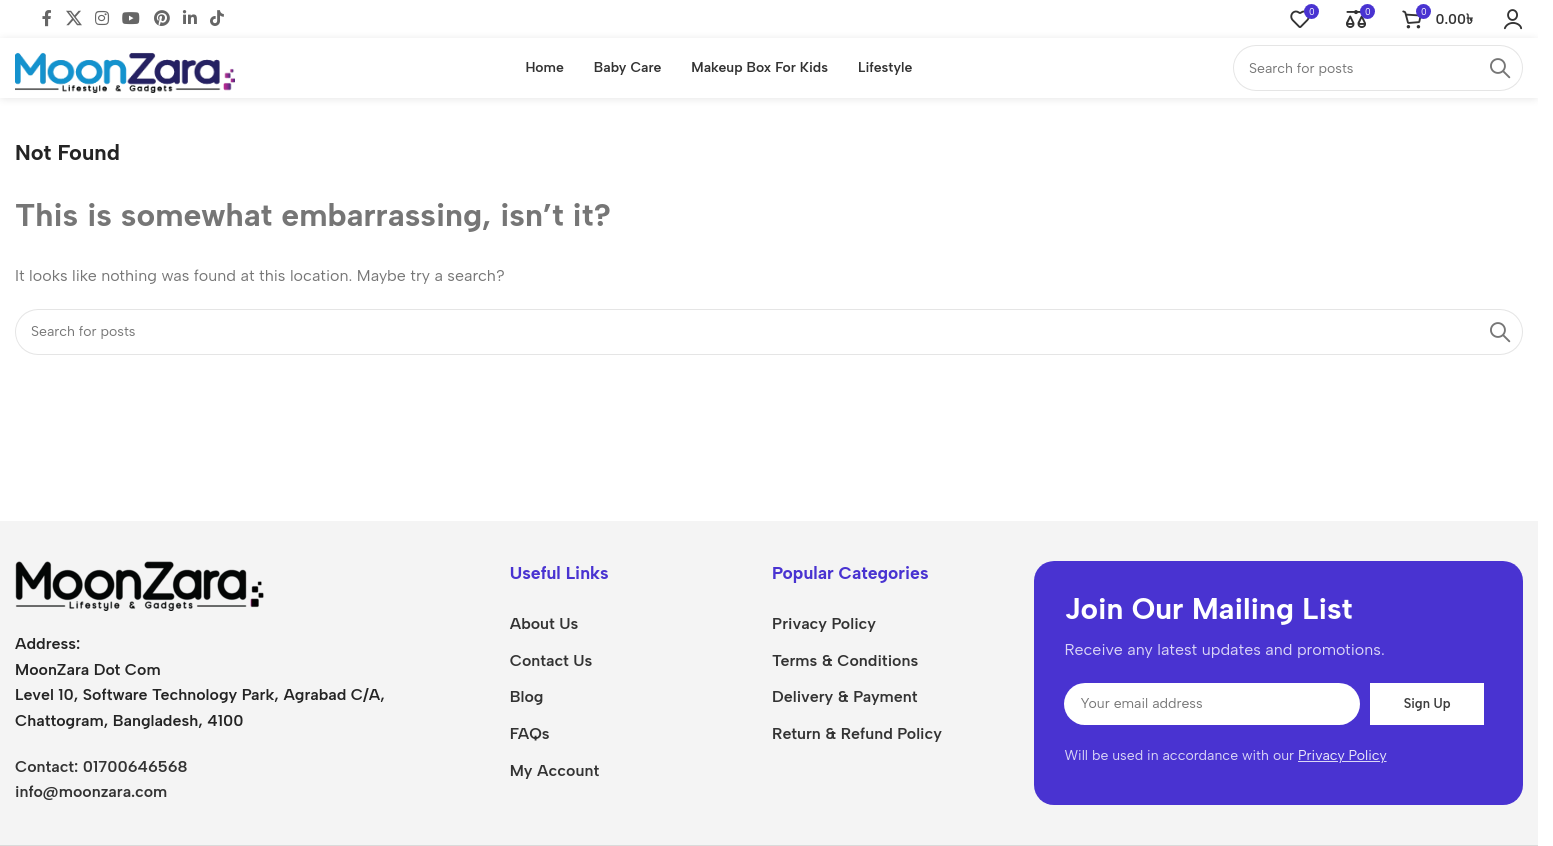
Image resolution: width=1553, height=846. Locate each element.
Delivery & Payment (844, 693)
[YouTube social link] (131, 17)
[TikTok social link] (217, 17)
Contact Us (551, 656)
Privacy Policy (824, 620)
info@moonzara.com (91, 788)
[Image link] (140, 581)
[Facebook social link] (47, 17)
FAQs (530, 730)
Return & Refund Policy (857, 730)
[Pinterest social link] (161, 17)
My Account (554, 767)
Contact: (49, 762)
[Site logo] (125, 63)
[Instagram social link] (101, 17)
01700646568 (135, 762)
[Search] (1378, 65)
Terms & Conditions (845, 656)
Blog (527, 693)
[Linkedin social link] (189, 17)
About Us (544, 620)
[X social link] (73, 17)
